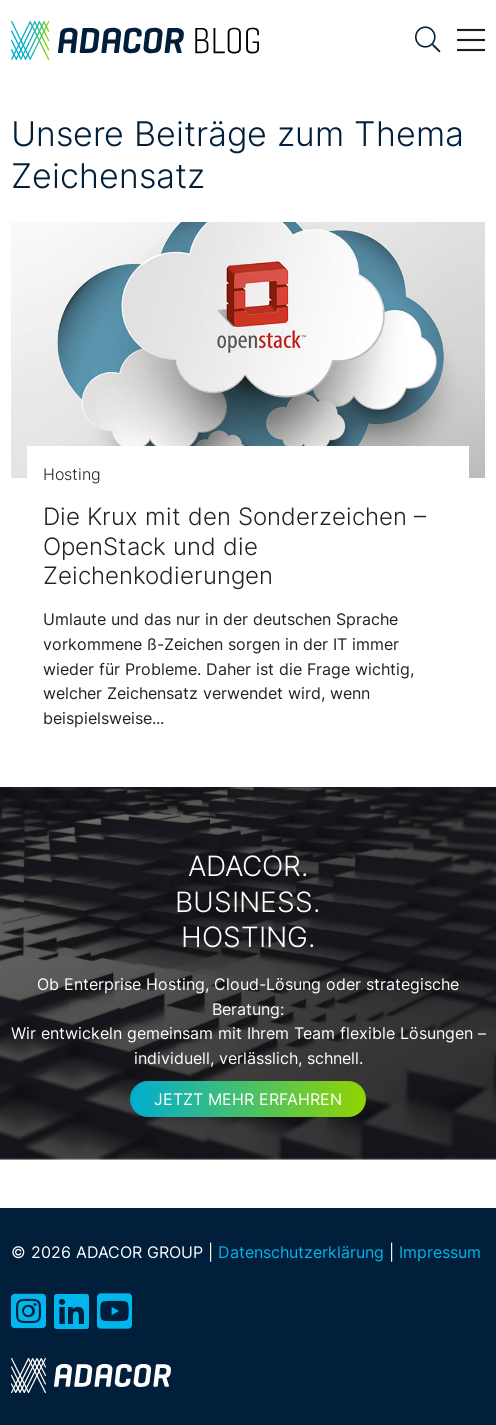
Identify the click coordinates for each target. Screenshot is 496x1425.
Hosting (72, 474)
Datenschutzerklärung (301, 1252)
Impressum (440, 1252)
